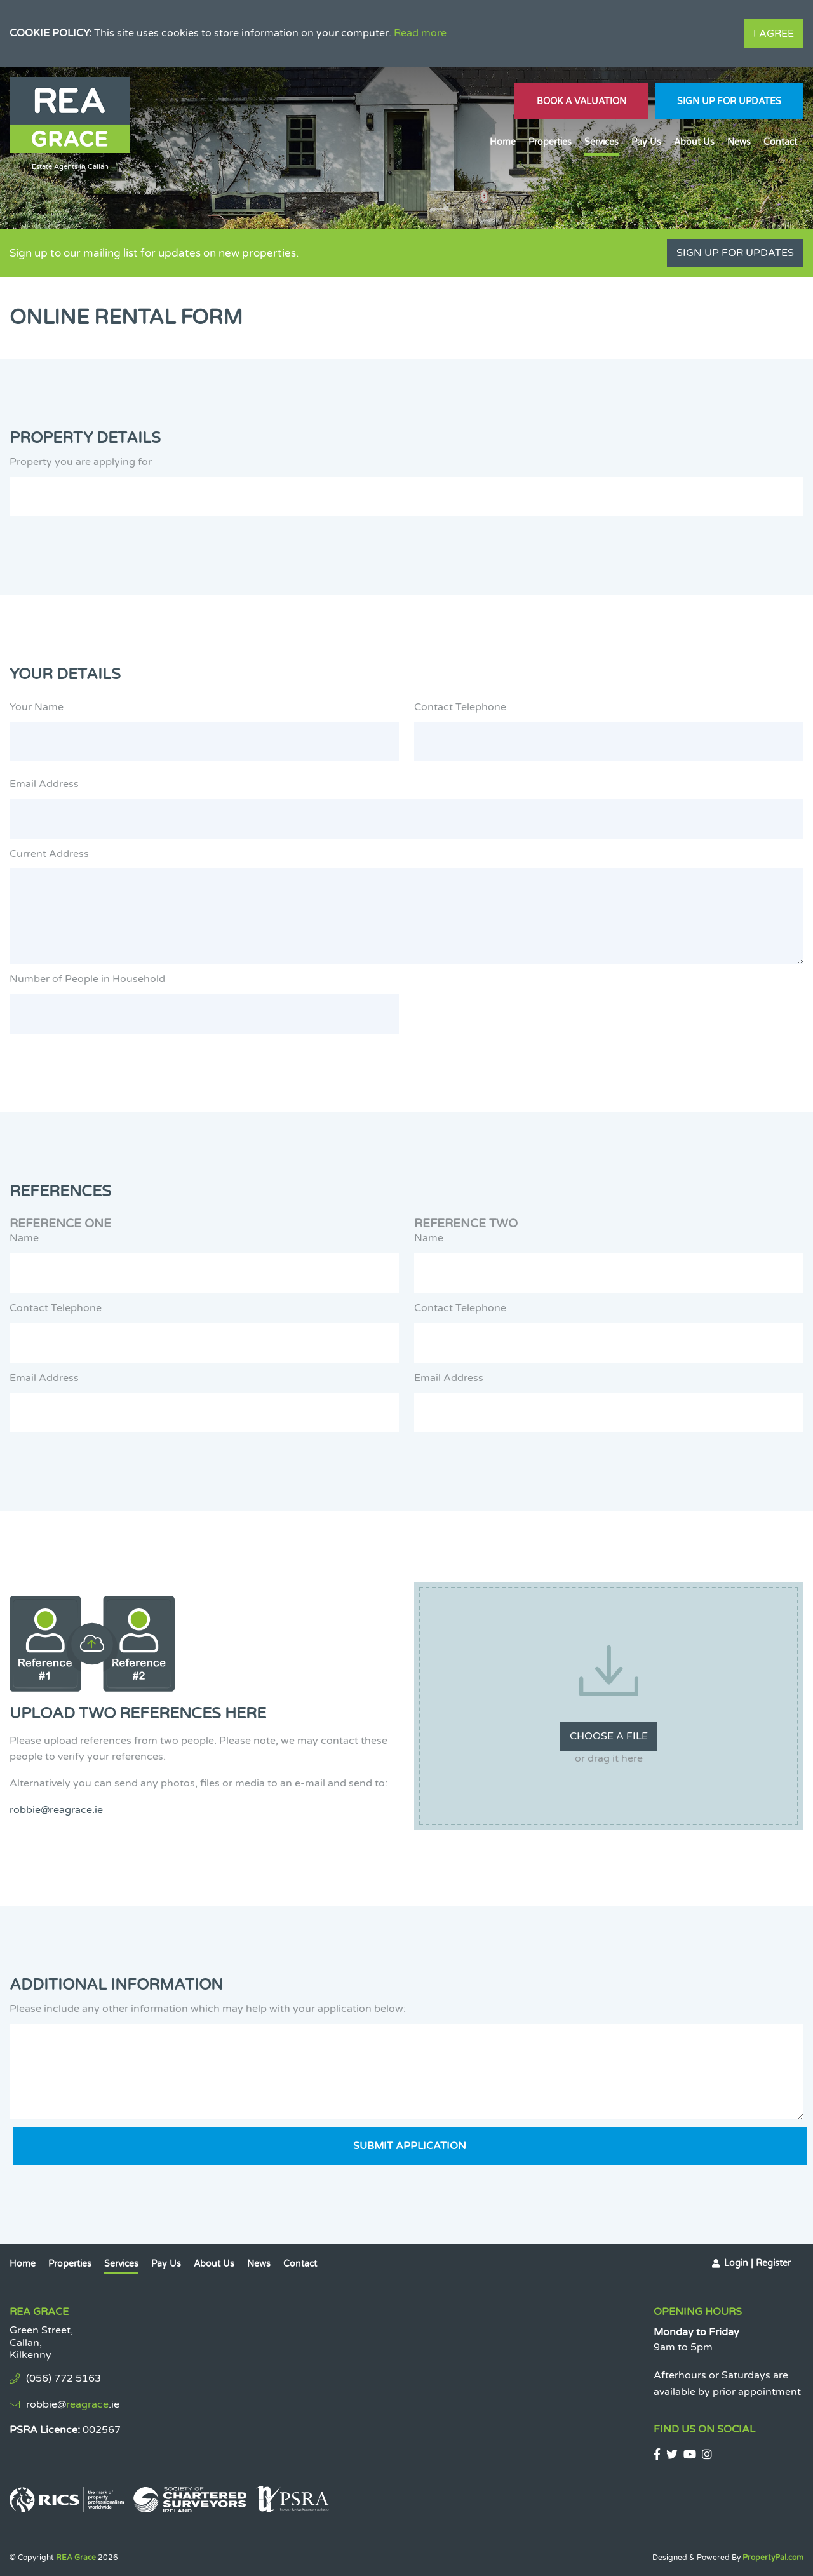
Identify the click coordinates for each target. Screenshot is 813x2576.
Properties (550, 142)
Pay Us (646, 142)
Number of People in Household (87, 979)
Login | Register (757, 2263)
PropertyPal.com (772, 2557)
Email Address (44, 784)
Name (24, 1238)
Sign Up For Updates (729, 101)
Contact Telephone (460, 707)
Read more (420, 33)
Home (503, 142)
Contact (780, 142)
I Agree (773, 33)
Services (601, 142)
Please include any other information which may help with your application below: (208, 2008)
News (739, 142)
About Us (694, 142)
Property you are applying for (81, 461)
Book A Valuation (581, 101)
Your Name (37, 707)
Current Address (49, 853)
